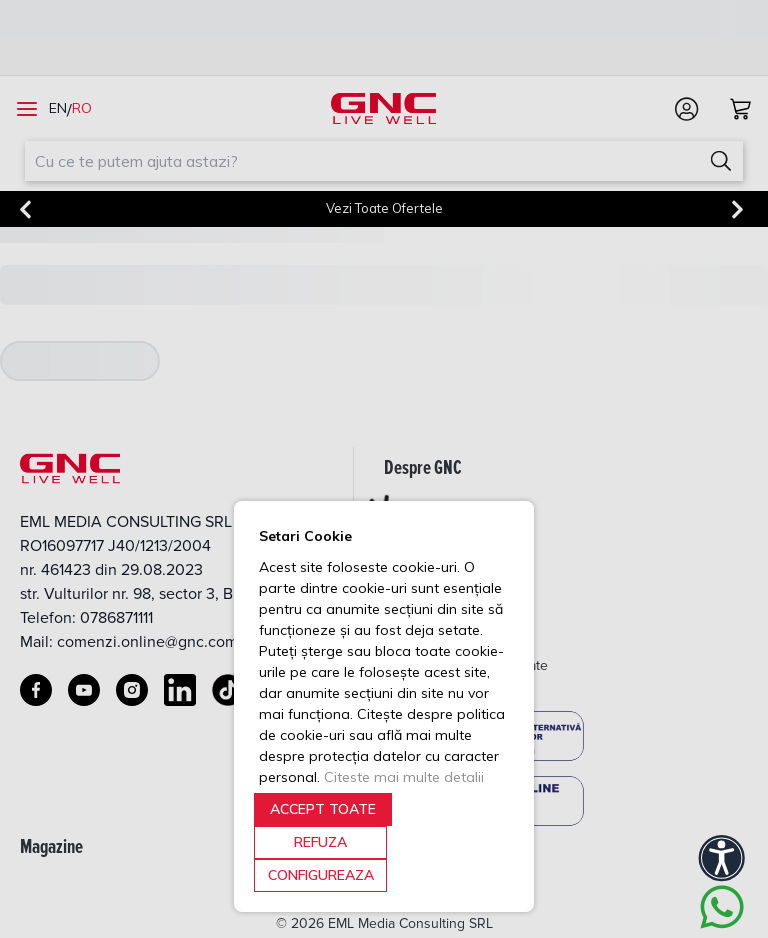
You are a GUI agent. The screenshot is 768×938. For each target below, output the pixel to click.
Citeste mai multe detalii (404, 777)
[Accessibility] (722, 858)
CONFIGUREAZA (321, 875)
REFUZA (320, 842)
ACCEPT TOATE (323, 809)
